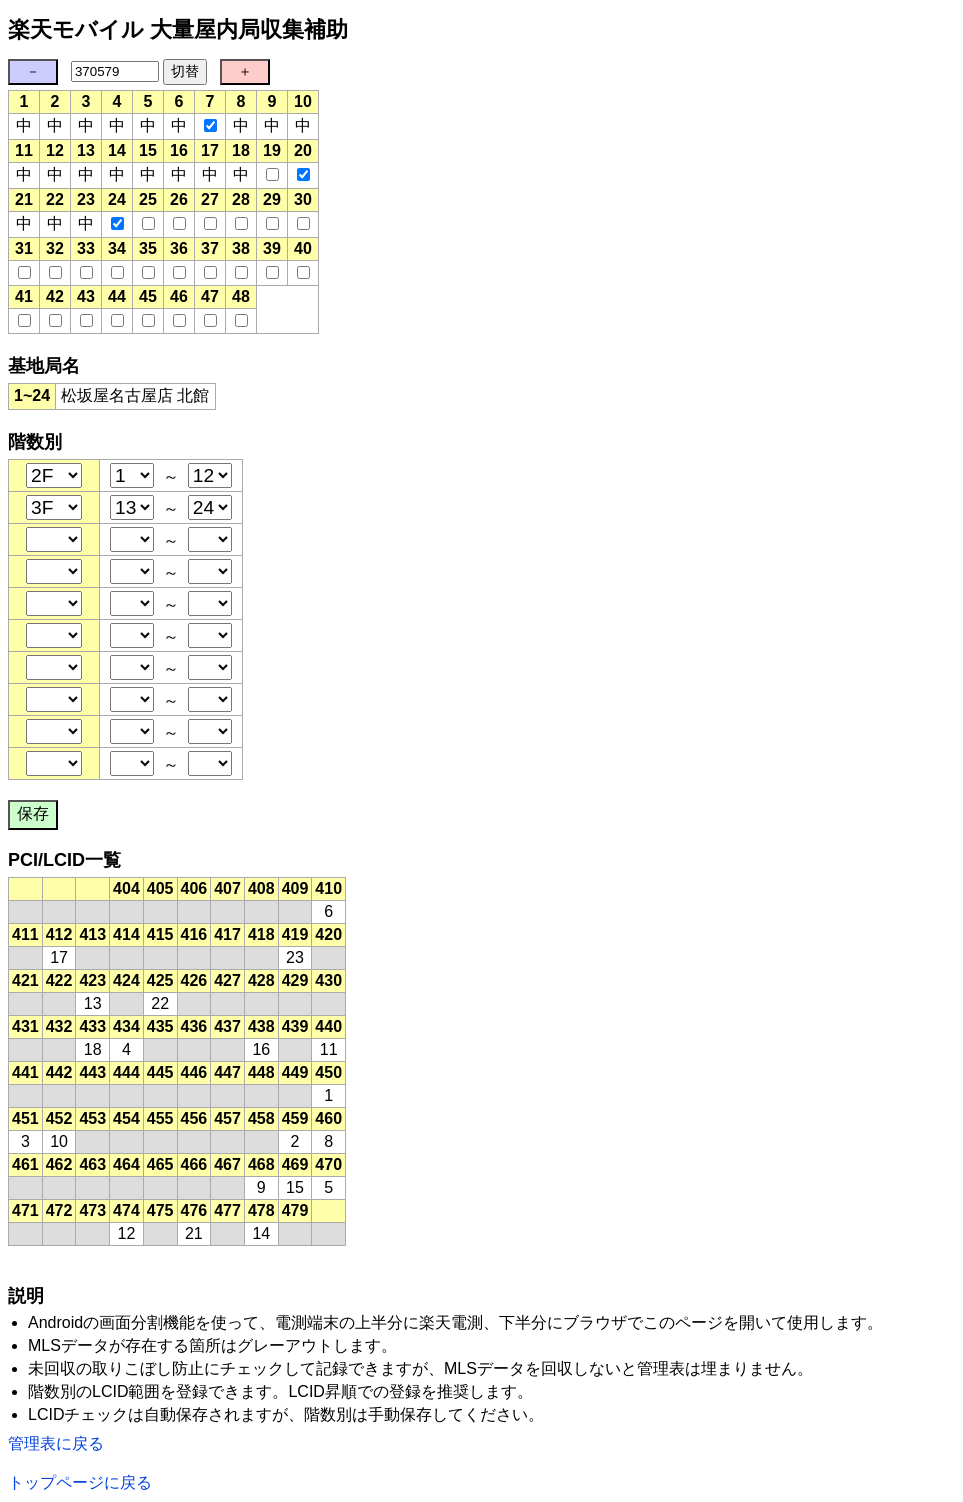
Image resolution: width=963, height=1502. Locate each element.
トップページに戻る (80, 1482)
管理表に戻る (56, 1443)
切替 (185, 71)
